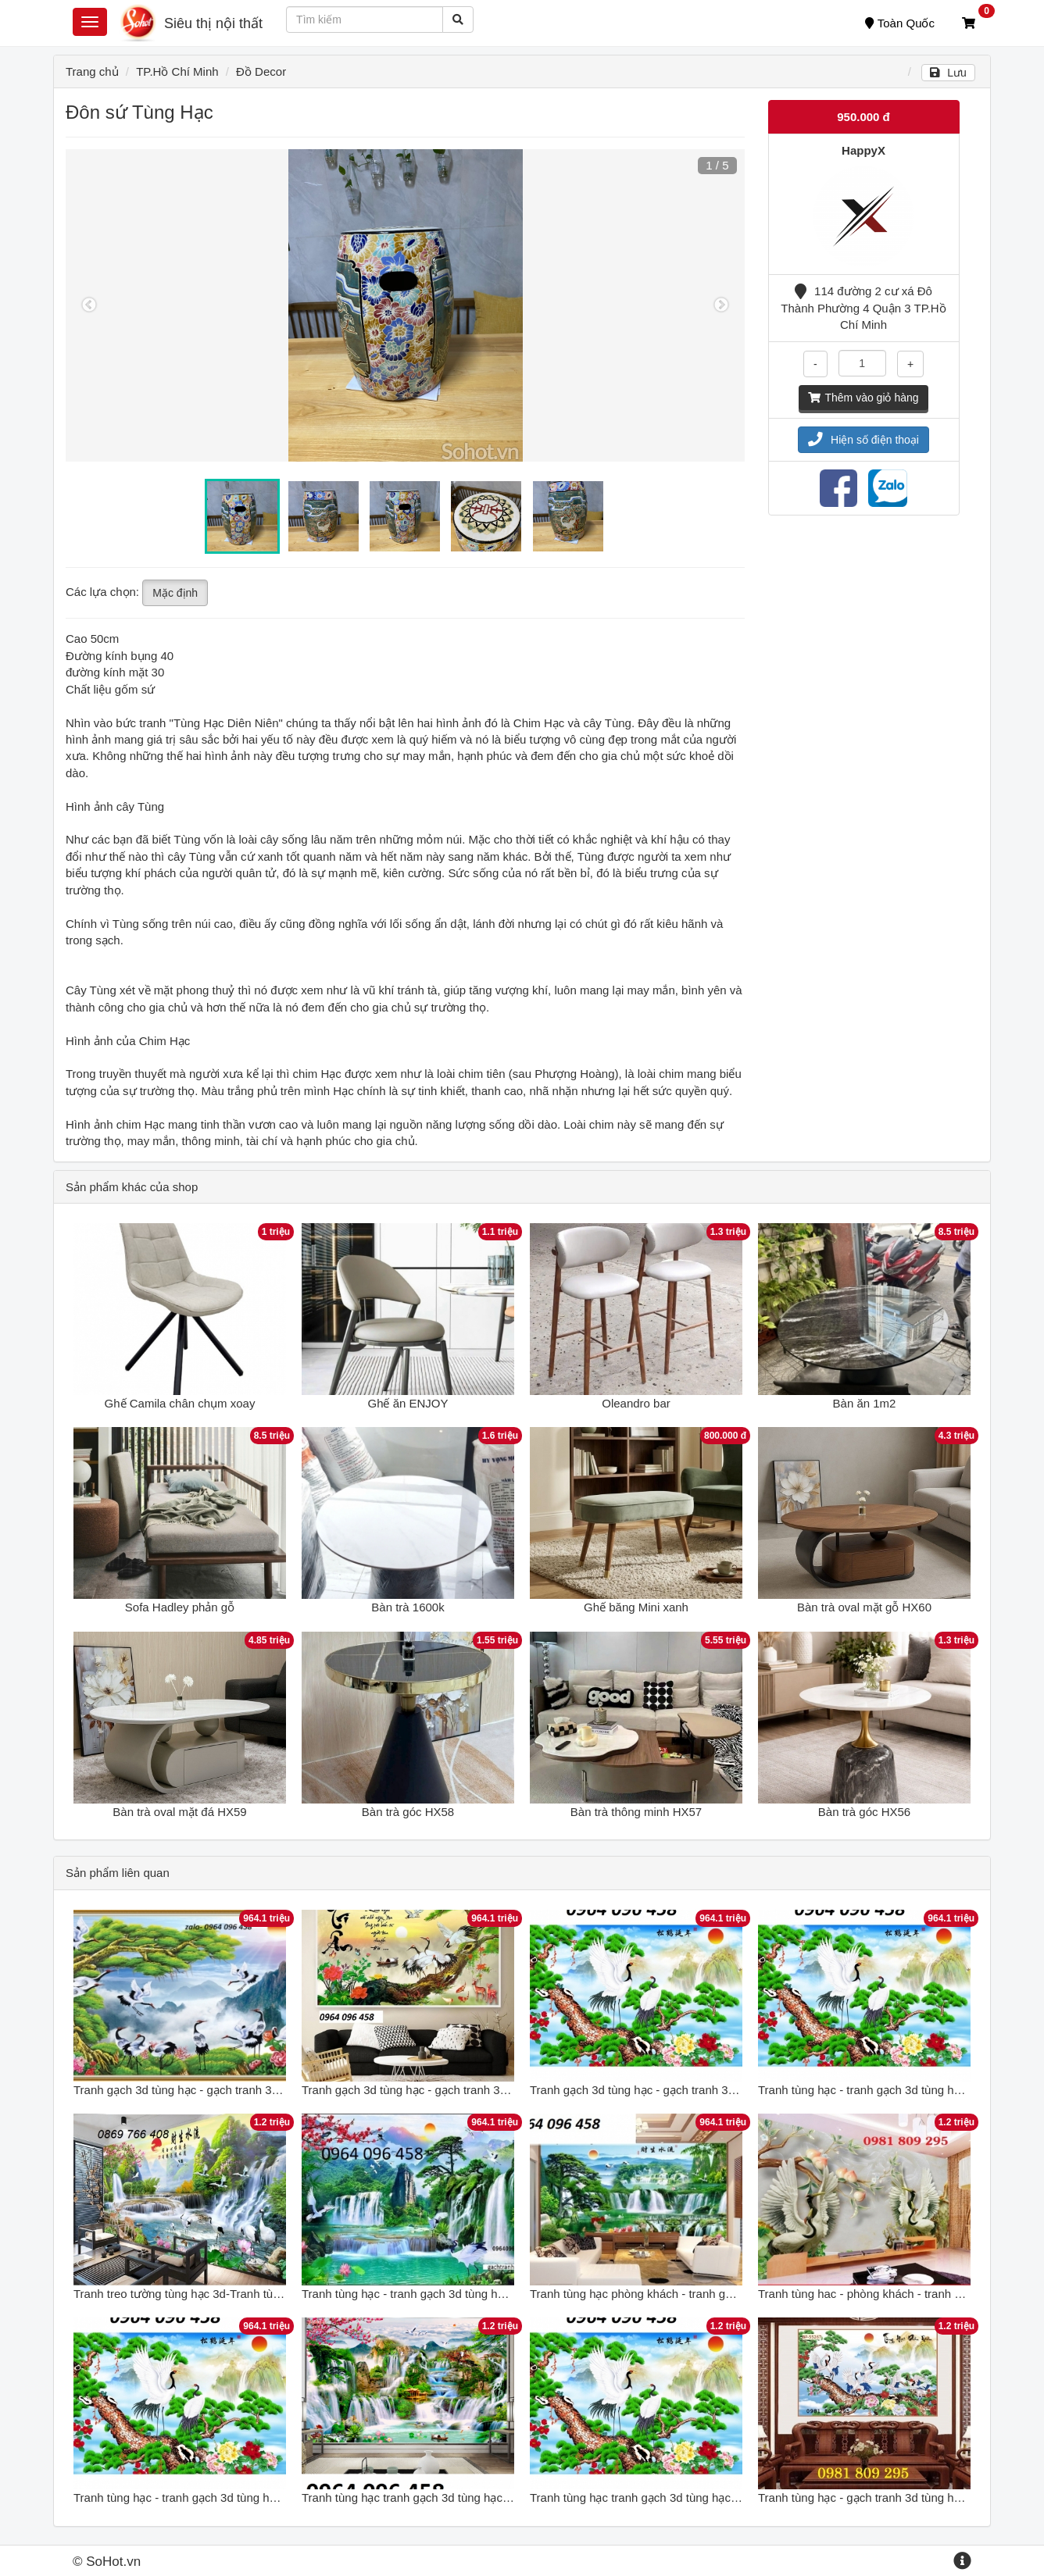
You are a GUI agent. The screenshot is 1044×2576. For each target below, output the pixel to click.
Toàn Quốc (900, 23)
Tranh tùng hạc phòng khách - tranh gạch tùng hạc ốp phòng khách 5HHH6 (725, 2293)
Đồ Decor (261, 71)
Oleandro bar (636, 1403)
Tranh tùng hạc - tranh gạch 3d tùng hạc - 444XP (200, 2497)
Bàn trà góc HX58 (408, 1811)
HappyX (863, 150)
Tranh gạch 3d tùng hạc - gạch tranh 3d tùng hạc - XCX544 (683, 2089)
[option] (405, 305)
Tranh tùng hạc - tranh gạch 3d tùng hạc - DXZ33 (885, 2089)
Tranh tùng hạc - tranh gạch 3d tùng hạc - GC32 (426, 2293)
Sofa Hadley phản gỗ (179, 1607)
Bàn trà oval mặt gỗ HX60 (864, 1607)
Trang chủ (92, 71)
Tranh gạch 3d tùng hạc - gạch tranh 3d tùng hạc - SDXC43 (227, 2089)
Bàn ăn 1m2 (864, 1403)
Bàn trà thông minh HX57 (636, 1811)
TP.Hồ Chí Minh (177, 71)
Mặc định (175, 593)
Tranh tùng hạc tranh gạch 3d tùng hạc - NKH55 (426, 2497)
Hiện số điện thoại (863, 439)
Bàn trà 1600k (407, 1607)
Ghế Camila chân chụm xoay (180, 1403)
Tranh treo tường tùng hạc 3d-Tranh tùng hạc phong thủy (221, 2293)
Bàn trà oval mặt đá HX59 (179, 1811)
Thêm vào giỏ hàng (863, 397)
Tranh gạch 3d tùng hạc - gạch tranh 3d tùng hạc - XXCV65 (456, 2089)
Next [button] (721, 305)
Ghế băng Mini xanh (636, 1607)
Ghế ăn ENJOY (407, 1403)
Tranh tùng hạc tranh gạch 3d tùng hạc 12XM (647, 2497)
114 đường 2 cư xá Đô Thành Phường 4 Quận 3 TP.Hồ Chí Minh (863, 307)
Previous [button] (89, 305)
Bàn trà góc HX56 (864, 1811)
